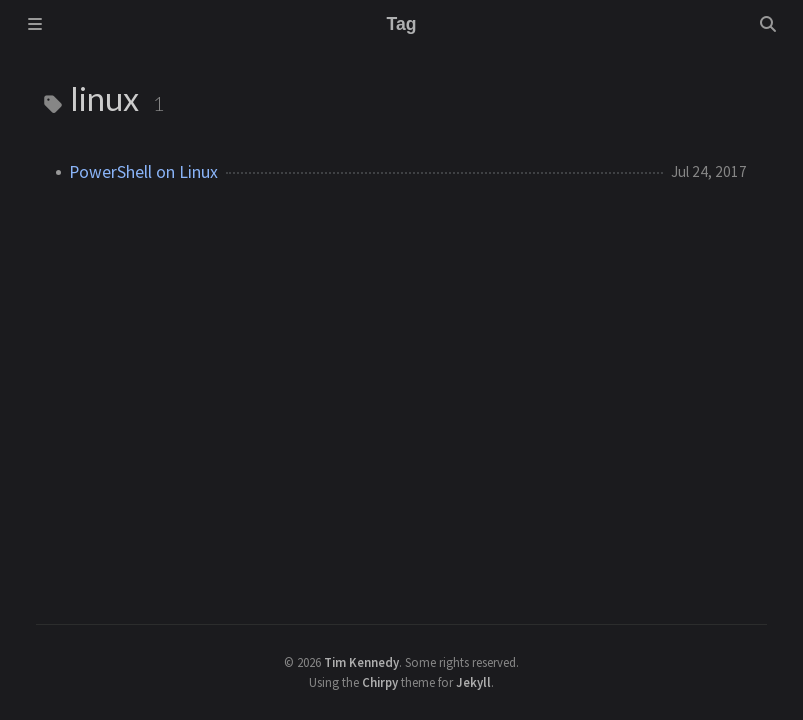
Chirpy (380, 682)
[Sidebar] (35, 24)
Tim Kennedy (361, 662)
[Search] (768, 24)
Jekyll (473, 682)
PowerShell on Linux (143, 172)
